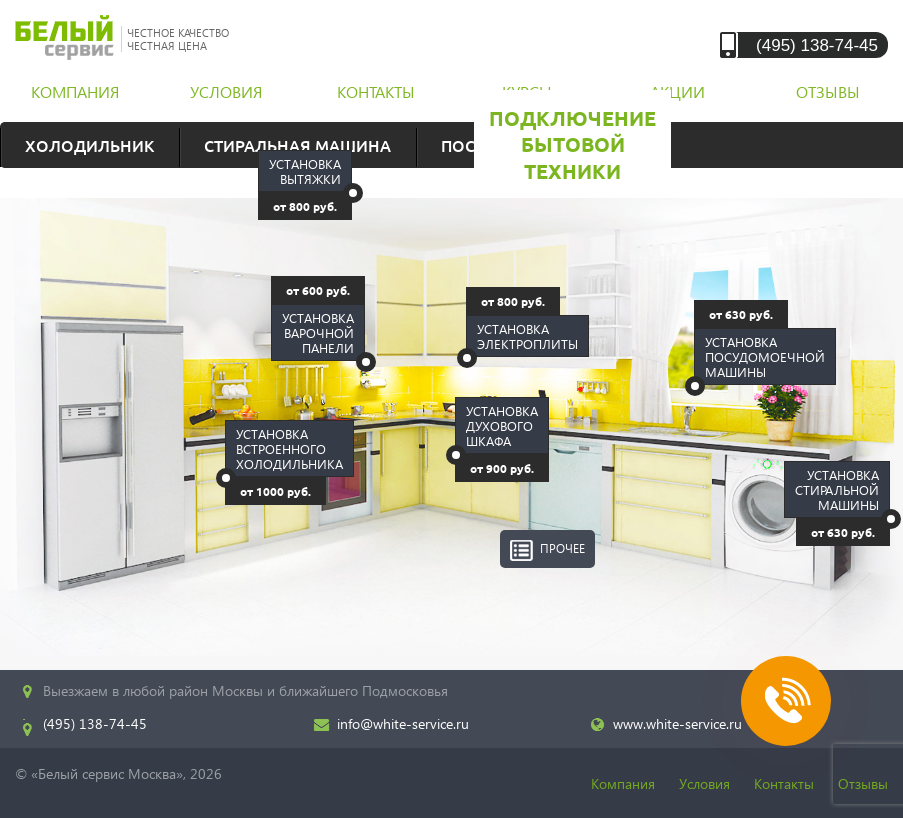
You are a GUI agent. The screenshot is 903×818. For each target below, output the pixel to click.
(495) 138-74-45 (817, 44)
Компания (623, 783)
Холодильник (89, 145)
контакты (376, 91)
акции (677, 91)
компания (75, 91)
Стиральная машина (297, 145)
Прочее (562, 548)
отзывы (828, 91)
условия (226, 91)
